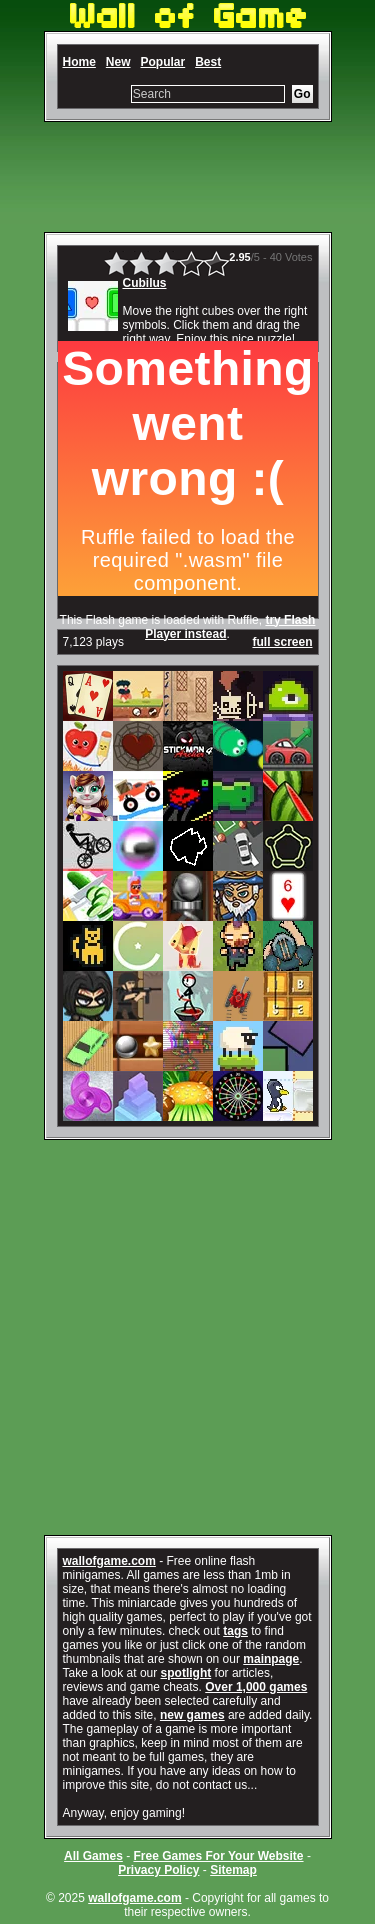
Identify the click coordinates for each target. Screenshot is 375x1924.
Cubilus (145, 283)
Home (79, 62)
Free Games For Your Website (218, 1856)
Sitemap (233, 1870)
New (118, 62)
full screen (282, 642)
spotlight (186, 1673)
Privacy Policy (158, 1870)
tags (235, 1631)
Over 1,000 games (256, 1687)
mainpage (271, 1659)
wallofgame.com (109, 1561)
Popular (163, 62)
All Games (93, 1856)
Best (208, 62)
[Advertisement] (188, 177)
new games (192, 1715)
